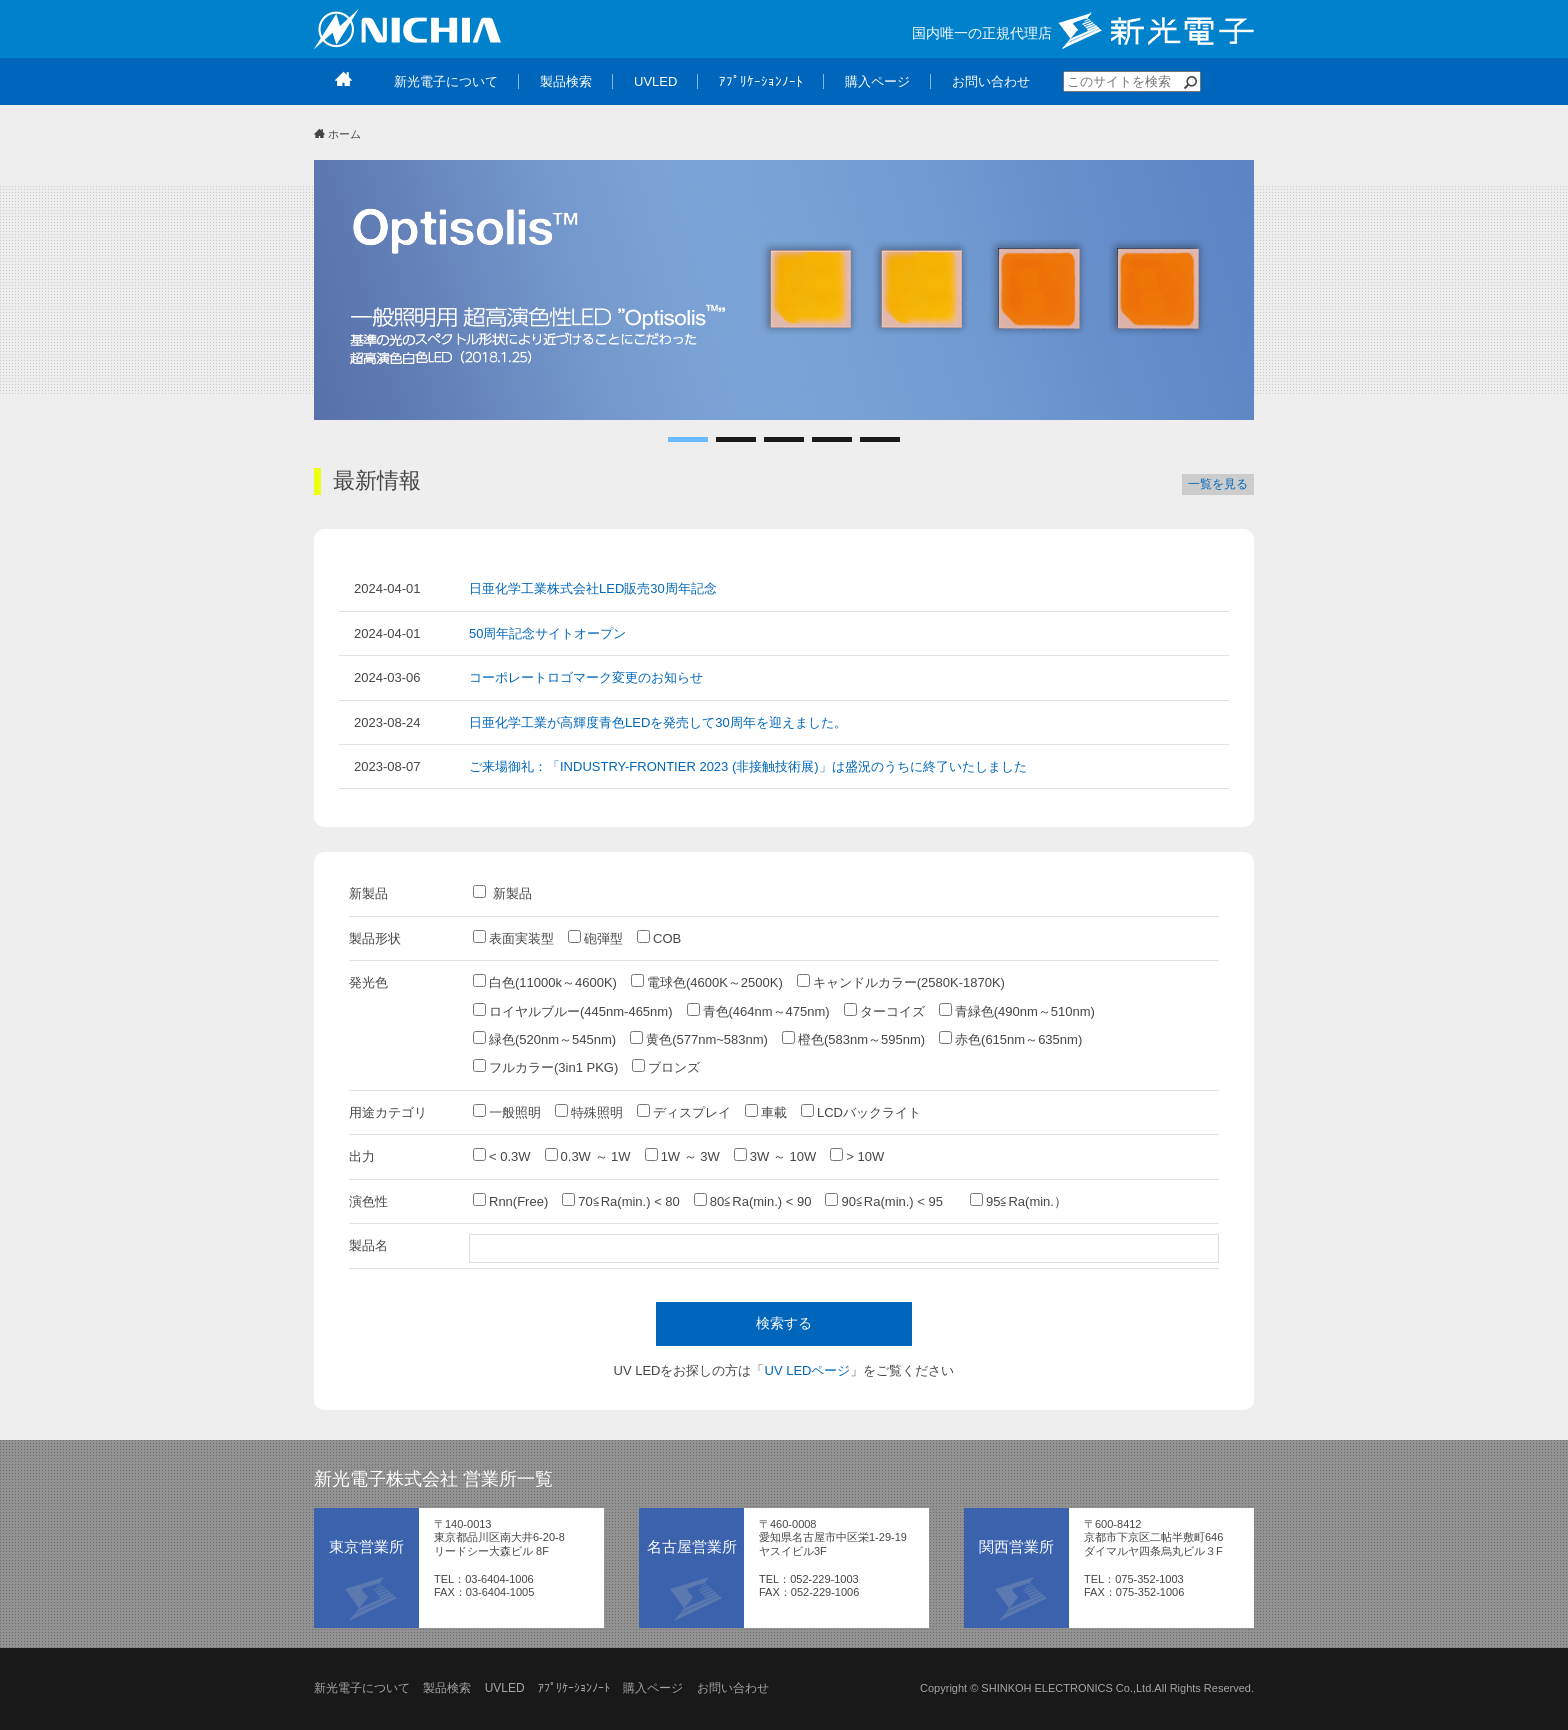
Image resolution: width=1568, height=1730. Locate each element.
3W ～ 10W (775, 1156)
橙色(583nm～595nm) (853, 1039)
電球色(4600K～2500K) (707, 982)
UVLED (505, 1688)
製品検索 (447, 1688)
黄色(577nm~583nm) (699, 1039)
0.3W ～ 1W (588, 1156)
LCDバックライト (861, 1112)
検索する (784, 1323)
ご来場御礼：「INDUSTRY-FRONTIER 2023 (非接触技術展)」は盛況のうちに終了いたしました (748, 766)
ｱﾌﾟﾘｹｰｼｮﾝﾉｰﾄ (574, 1688)
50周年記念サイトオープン (547, 633)
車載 (766, 1112)
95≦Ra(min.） (1018, 1201)
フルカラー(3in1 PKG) (545, 1067)
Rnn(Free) (510, 1201)
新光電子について (362, 1688)
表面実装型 (513, 938)
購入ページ (653, 1688)
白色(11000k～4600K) (545, 982)
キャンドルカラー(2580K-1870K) (901, 982)
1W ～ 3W (682, 1156)
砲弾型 (595, 938)
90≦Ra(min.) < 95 (890, 1201)
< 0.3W (502, 1156)
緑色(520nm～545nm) (544, 1039)
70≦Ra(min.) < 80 (621, 1201)
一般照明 (507, 1112)
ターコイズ (884, 1011)
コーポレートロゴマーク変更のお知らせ (586, 677)
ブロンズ (666, 1067)
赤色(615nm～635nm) (1010, 1039)
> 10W (857, 1156)
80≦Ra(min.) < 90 (753, 1201)
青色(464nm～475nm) (758, 1011)
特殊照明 (589, 1112)
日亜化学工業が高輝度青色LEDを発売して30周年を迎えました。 (658, 722)
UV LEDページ (808, 1370)
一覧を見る (1218, 484)
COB (659, 938)
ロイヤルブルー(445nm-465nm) (573, 1011)
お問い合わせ (733, 1688)
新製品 (502, 893)
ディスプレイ (684, 1112)
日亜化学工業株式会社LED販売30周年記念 (593, 588)
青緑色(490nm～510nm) (1017, 1011)
